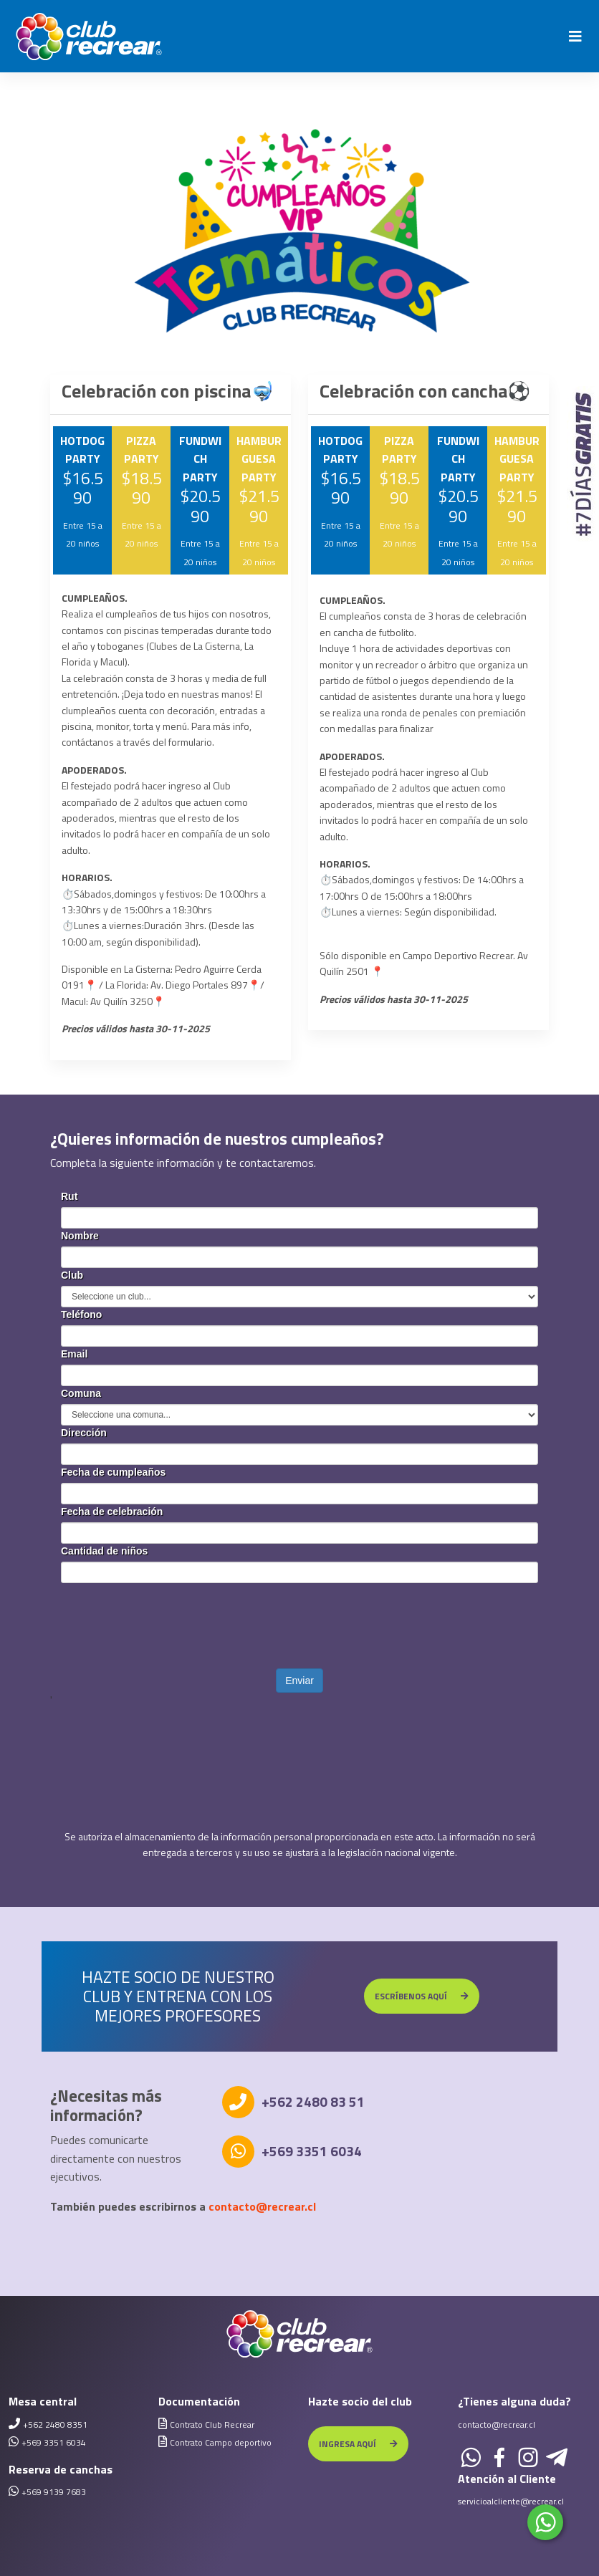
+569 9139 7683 (53, 2492)
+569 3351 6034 (312, 2150)
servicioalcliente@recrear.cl (511, 2501)
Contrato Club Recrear (212, 2424)
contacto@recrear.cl (262, 2206)
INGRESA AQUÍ (358, 2444)
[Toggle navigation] (575, 37)
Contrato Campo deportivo (221, 2442)
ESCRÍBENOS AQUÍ (422, 1996)
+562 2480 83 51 (313, 2101)
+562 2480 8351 (55, 2424)
